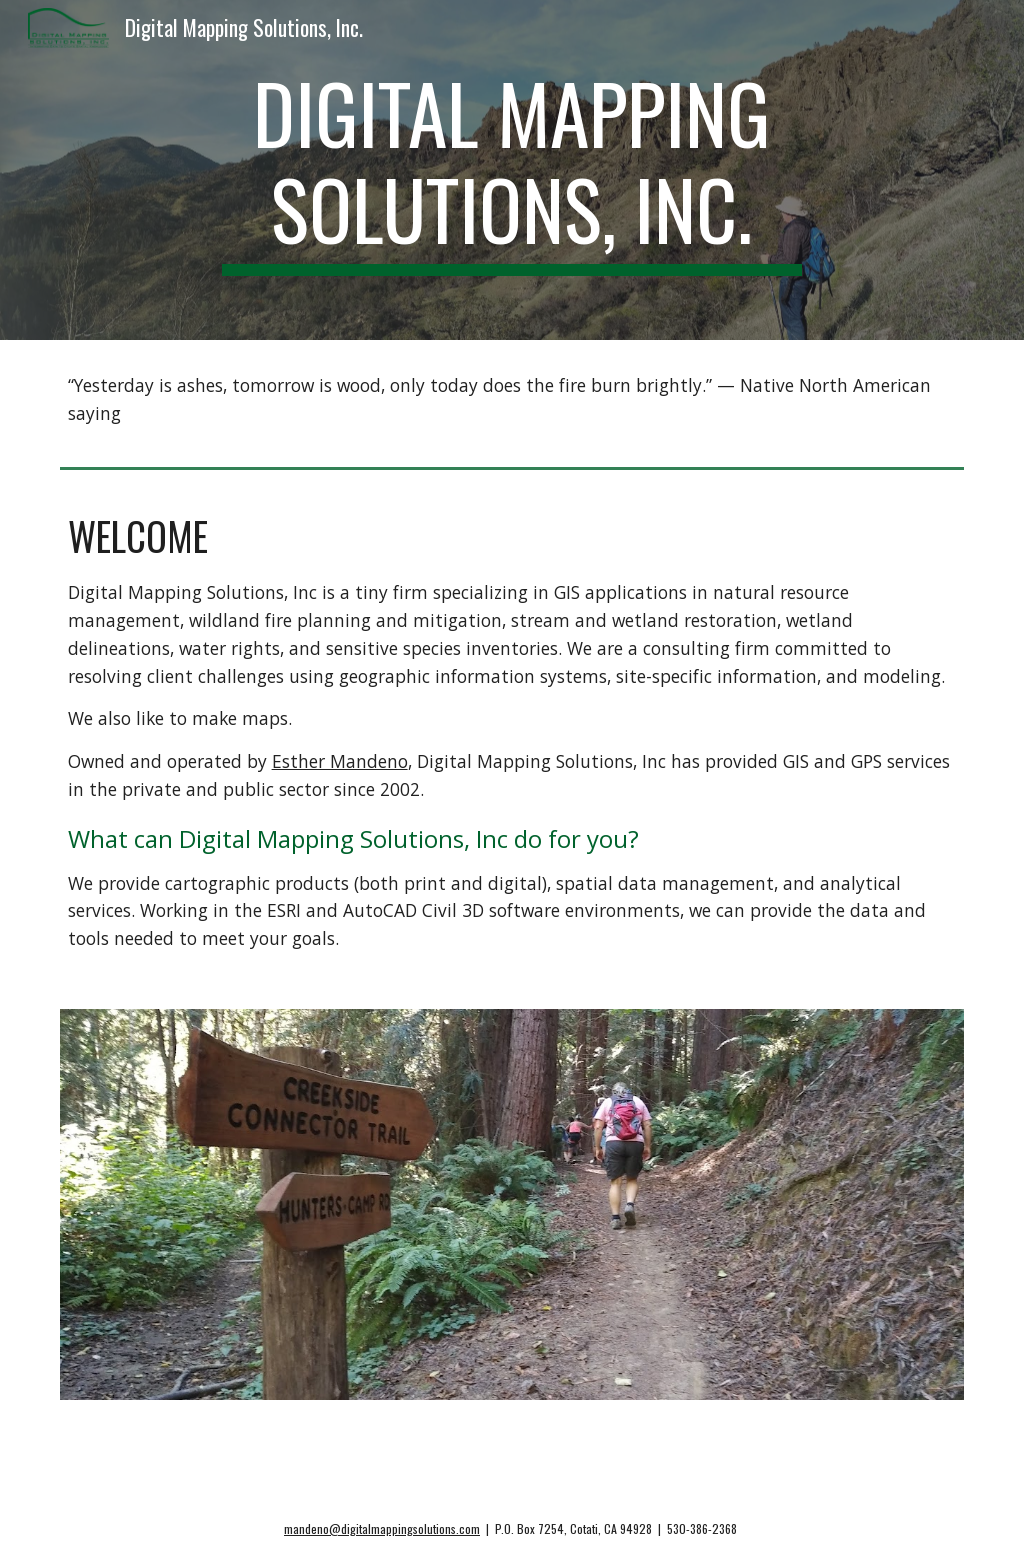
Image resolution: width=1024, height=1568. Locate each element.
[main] (511, 170)
